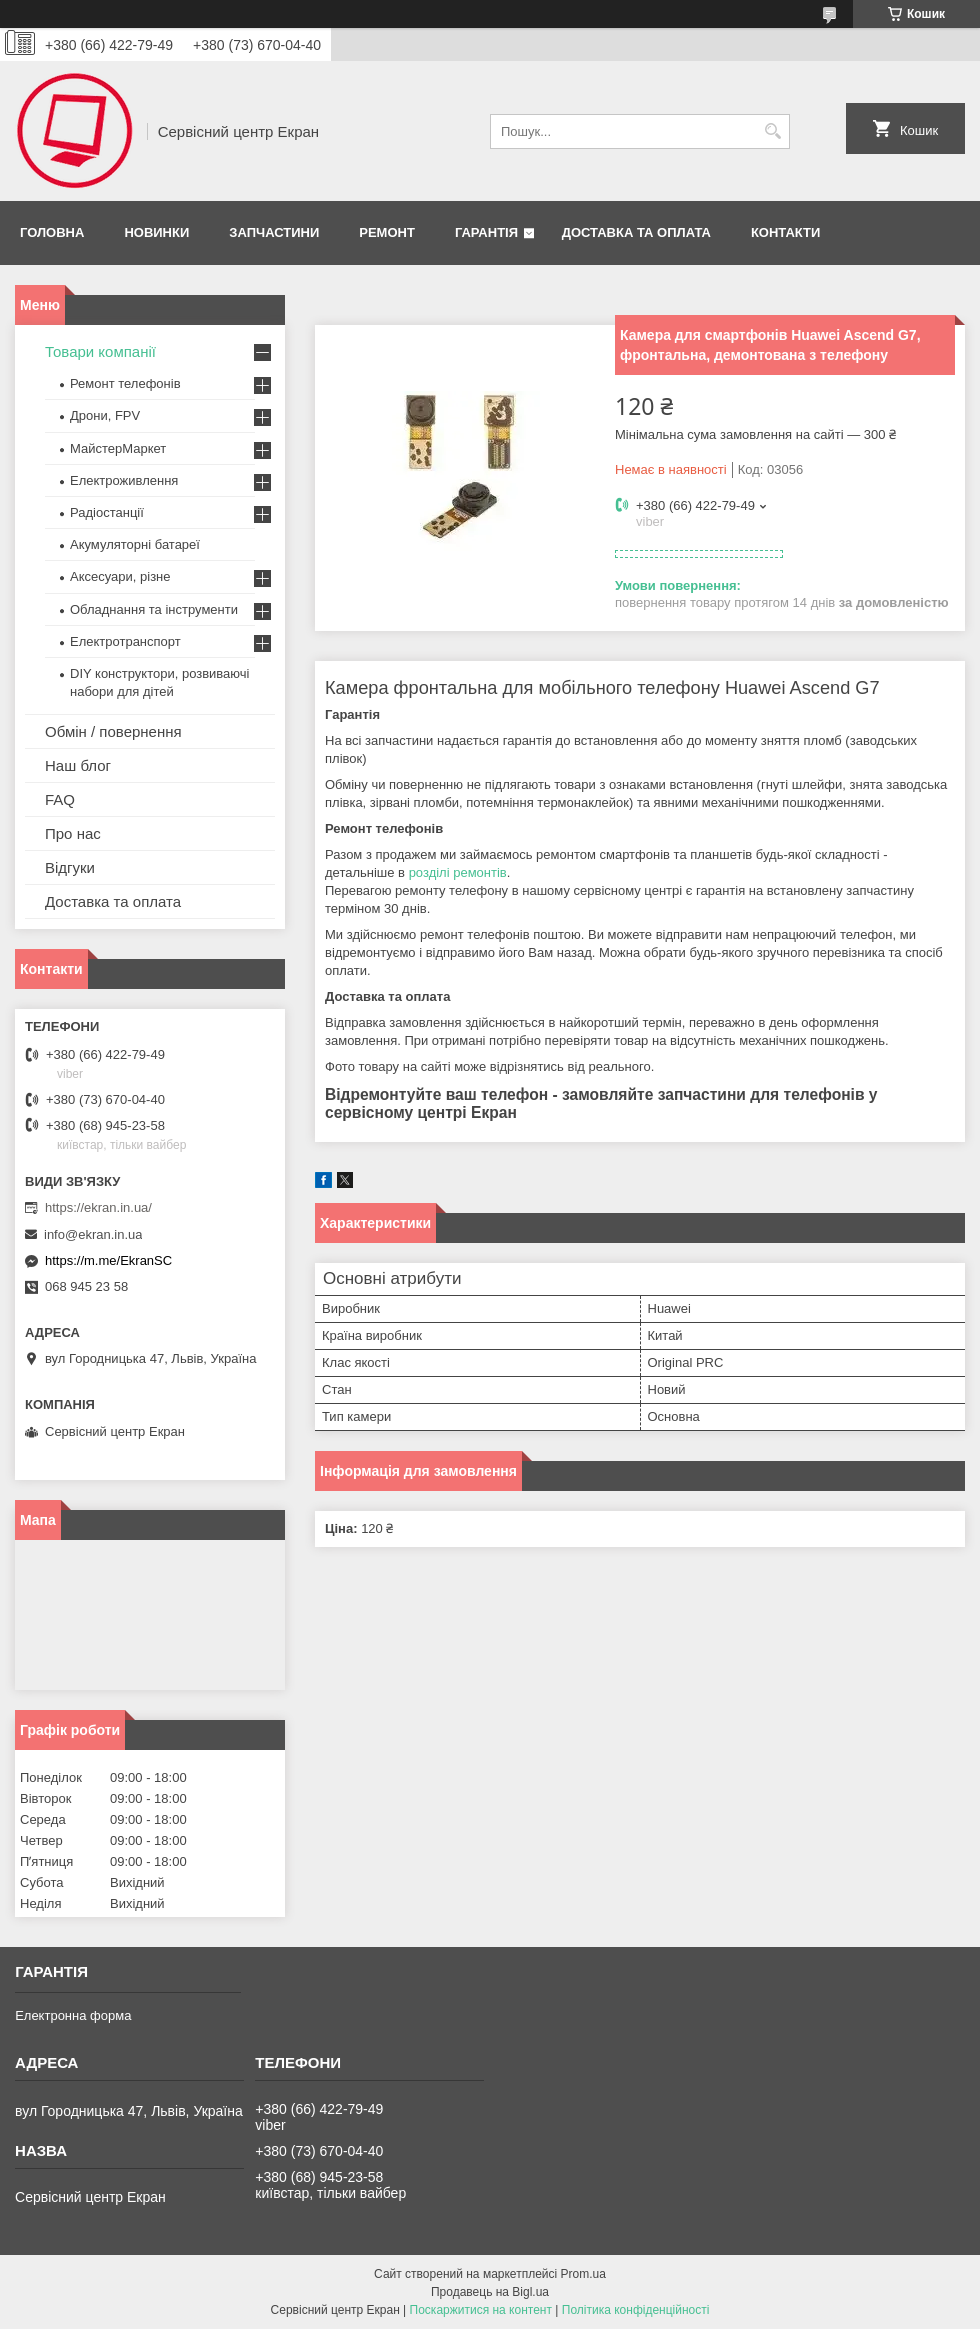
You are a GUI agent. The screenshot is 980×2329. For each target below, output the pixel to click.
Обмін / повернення (113, 731)
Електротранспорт (125, 641)
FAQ (60, 799)
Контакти (786, 232)
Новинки (156, 232)
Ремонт (387, 232)
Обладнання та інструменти (154, 609)
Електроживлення (124, 480)
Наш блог (78, 765)
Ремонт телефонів (125, 383)
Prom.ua (583, 2274)
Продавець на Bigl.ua (490, 2292)
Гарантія (486, 232)
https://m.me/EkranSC (108, 1260)
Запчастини (274, 232)
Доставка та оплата (636, 232)
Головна (52, 232)
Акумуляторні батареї (135, 544)
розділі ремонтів (458, 872)
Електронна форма (73, 2015)
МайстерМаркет (118, 448)
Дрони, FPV (105, 415)
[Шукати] (772, 131)
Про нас (73, 833)
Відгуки (70, 867)
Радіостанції (107, 512)
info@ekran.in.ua (93, 1234)
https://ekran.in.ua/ (98, 1207)
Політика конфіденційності (636, 2310)
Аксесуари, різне (120, 576)
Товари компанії (100, 351)
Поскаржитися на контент (481, 2310)
